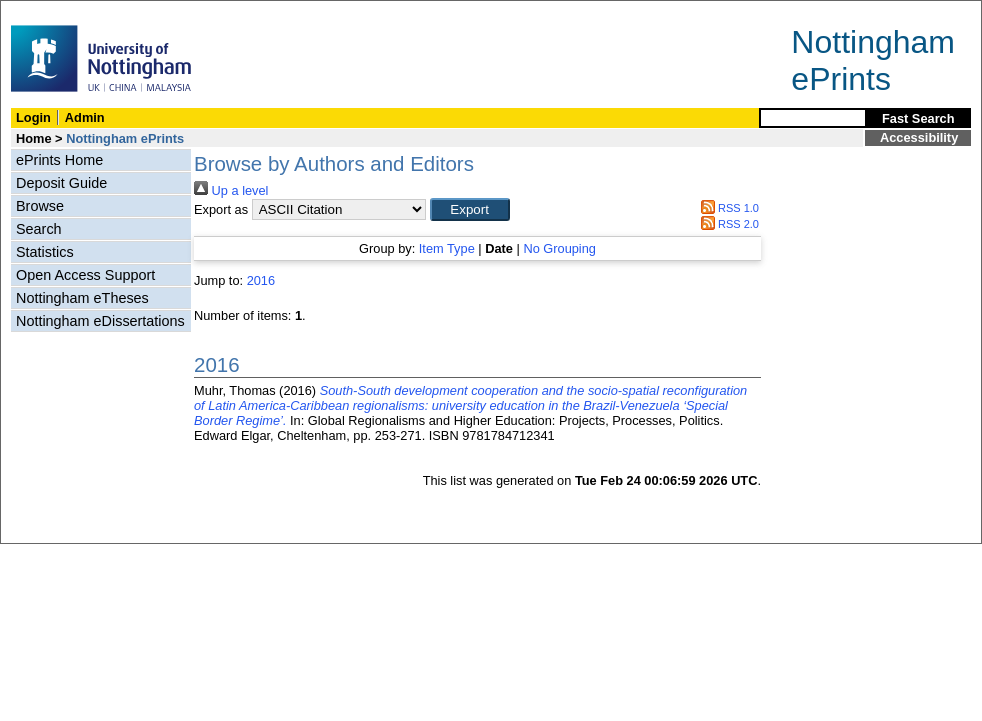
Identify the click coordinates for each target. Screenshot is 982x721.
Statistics (45, 252)
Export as (221, 209)
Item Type (447, 248)
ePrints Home (59, 160)
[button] (470, 209)
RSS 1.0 (727, 208)
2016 (261, 280)
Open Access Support (85, 275)
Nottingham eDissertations (100, 321)
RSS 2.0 (727, 224)
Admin (85, 117)
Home (34, 138)
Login (33, 117)
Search (39, 229)
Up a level (231, 190)
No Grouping (559, 248)
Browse (40, 206)
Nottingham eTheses (82, 298)
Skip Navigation (44, 11)
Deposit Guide (61, 183)
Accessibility (919, 137)
